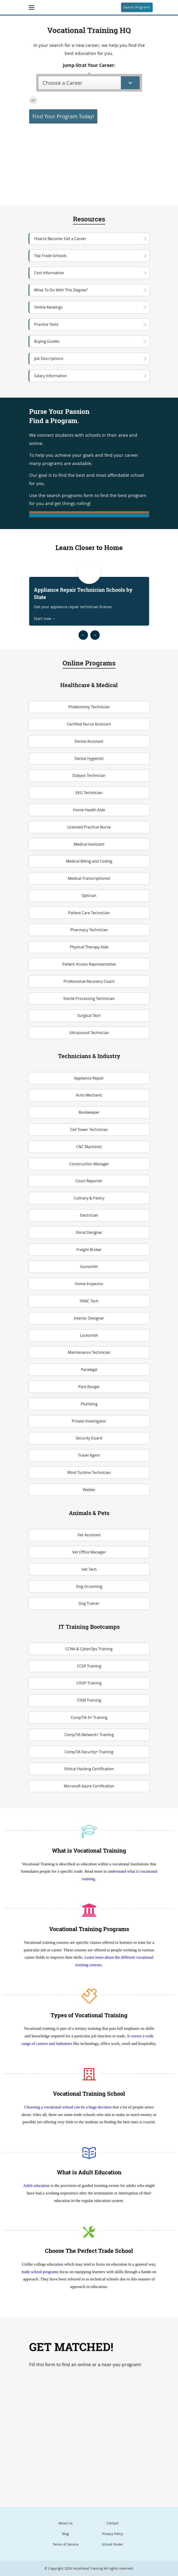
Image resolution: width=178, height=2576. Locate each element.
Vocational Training (88, 2568)
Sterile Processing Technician (89, 998)
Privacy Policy (112, 2533)
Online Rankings (48, 307)
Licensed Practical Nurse (89, 827)
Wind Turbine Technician (89, 1472)
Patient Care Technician (89, 912)
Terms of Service (66, 2544)
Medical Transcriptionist (89, 878)
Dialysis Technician (89, 775)
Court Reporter (89, 1180)
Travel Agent (89, 1455)
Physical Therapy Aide (89, 947)
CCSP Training (89, 1666)
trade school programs (40, 2271)
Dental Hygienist (89, 758)
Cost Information (49, 272)
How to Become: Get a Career (60, 238)
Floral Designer (89, 1232)
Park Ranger (89, 1386)
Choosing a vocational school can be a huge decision (67, 2107)
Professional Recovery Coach (89, 981)
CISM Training (89, 1700)
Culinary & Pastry (89, 1198)
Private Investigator (89, 1421)
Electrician (89, 1215)
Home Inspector (89, 1283)
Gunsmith (89, 1266)
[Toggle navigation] (31, 7)
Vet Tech (89, 1569)
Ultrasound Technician (89, 1032)
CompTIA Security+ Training (89, 1751)
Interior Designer (89, 1318)
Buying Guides (46, 341)
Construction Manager (89, 1163)
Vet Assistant (89, 1534)
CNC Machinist (89, 1146)
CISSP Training (89, 1683)
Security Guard (89, 1438)
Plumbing (89, 1403)
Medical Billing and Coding (89, 861)
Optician (89, 895)
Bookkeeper (89, 1112)
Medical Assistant (89, 844)
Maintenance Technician (89, 1352)
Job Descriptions (48, 358)
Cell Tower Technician (89, 1129)
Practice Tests (46, 324)
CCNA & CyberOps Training (89, 1648)
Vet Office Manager (89, 1552)
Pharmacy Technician (89, 929)
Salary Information (50, 375)
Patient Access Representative (89, 964)
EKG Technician (89, 792)
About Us (65, 2523)
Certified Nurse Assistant (89, 724)
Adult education (36, 2185)
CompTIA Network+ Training (89, 1734)
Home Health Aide (89, 809)
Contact (113, 2523)
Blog (65, 2533)
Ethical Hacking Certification (89, 1768)
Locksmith (89, 1335)
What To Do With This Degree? (61, 290)
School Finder (112, 2544)
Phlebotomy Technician (89, 706)
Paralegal (89, 1369)
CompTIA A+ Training (89, 1717)
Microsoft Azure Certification (89, 1786)
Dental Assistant (89, 741)
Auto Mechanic (89, 1095)
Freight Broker (89, 1249)
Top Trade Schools (50, 255)
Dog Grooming (89, 1586)
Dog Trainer (89, 1603)
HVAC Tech (89, 1301)
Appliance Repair (89, 1078)
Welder (89, 1489)
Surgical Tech (89, 1015)
